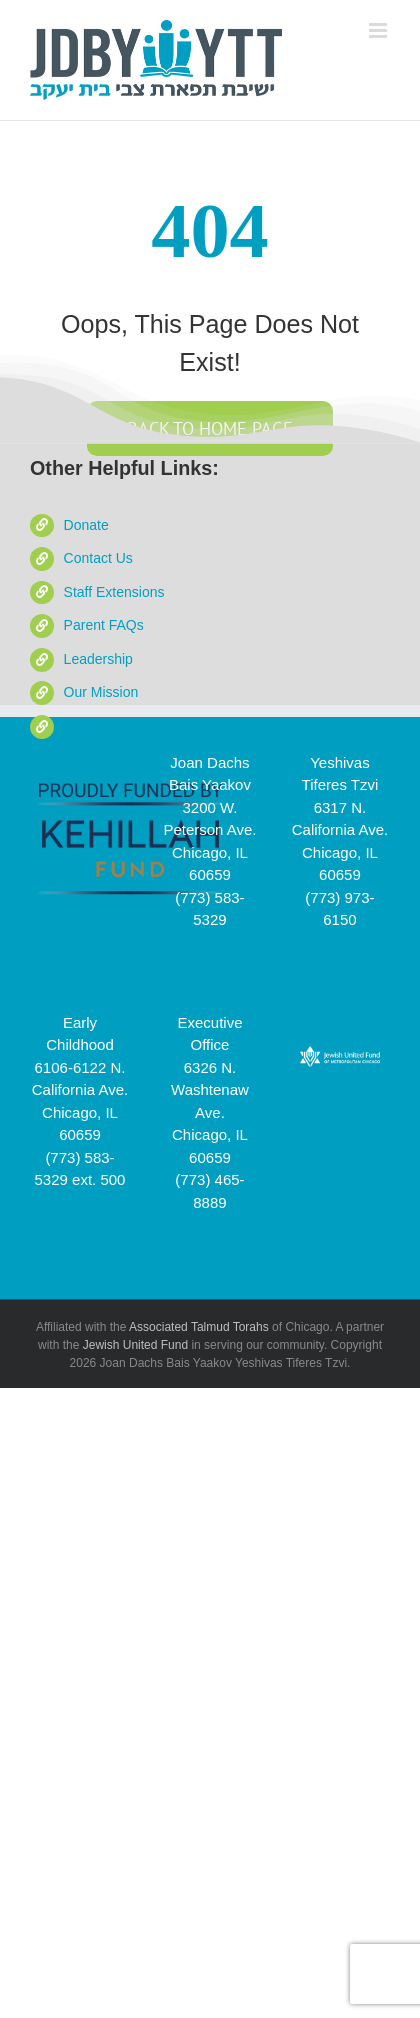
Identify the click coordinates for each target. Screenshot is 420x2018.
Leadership (98, 659)
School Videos (108, 726)
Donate (86, 525)
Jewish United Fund (135, 1345)
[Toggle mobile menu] (379, 30)
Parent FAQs (104, 625)
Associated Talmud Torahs (199, 1327)
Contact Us (98, 558)
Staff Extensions (114, 592)
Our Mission (101, 692)
